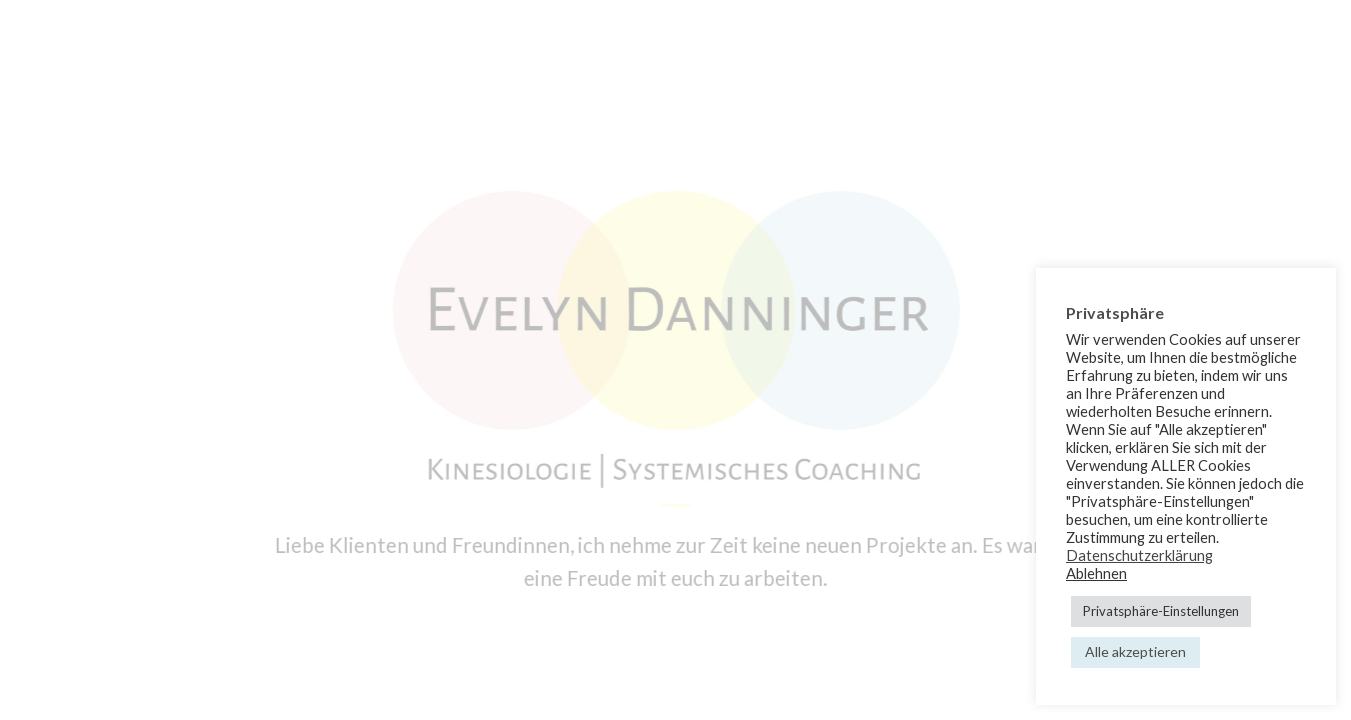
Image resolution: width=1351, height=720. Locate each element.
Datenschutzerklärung (1139, 555)
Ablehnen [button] (1096, 573)
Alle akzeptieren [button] (1135, 651)
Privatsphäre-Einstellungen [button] (1161, 611)
